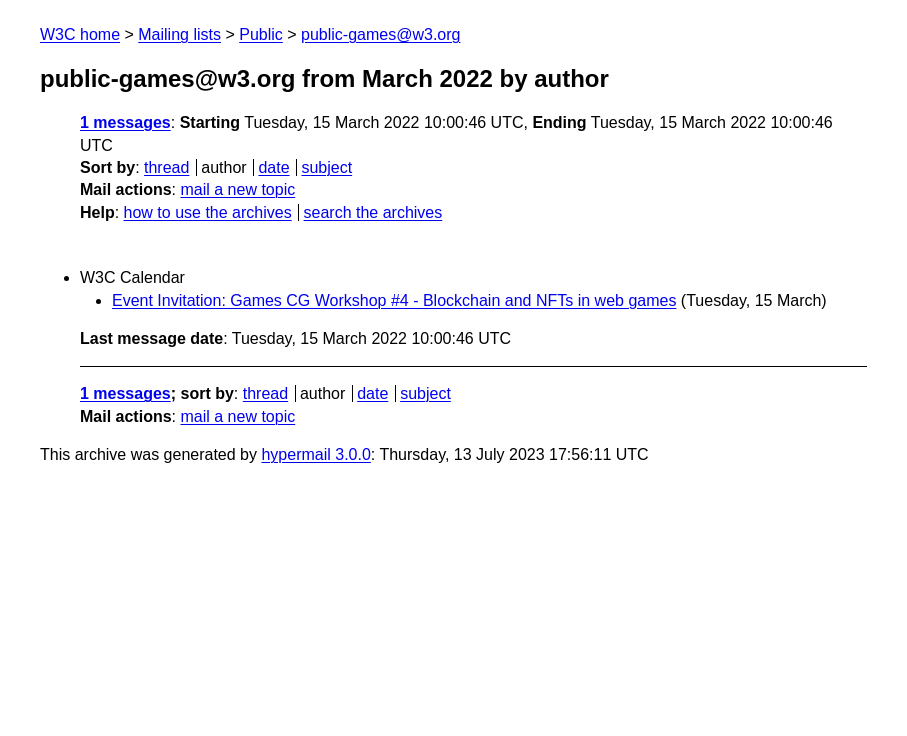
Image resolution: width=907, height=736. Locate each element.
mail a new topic (237, 189)
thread (166, 167)
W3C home (80, 34)
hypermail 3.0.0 (315, 454)
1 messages (125, 122)
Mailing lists (179, 34)
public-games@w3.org (380, 34)
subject (326, 167)
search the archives (373, 212)
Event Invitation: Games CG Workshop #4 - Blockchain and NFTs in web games (394, 300)
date (273, 167)
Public (261, 34)
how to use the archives (208, 212)
